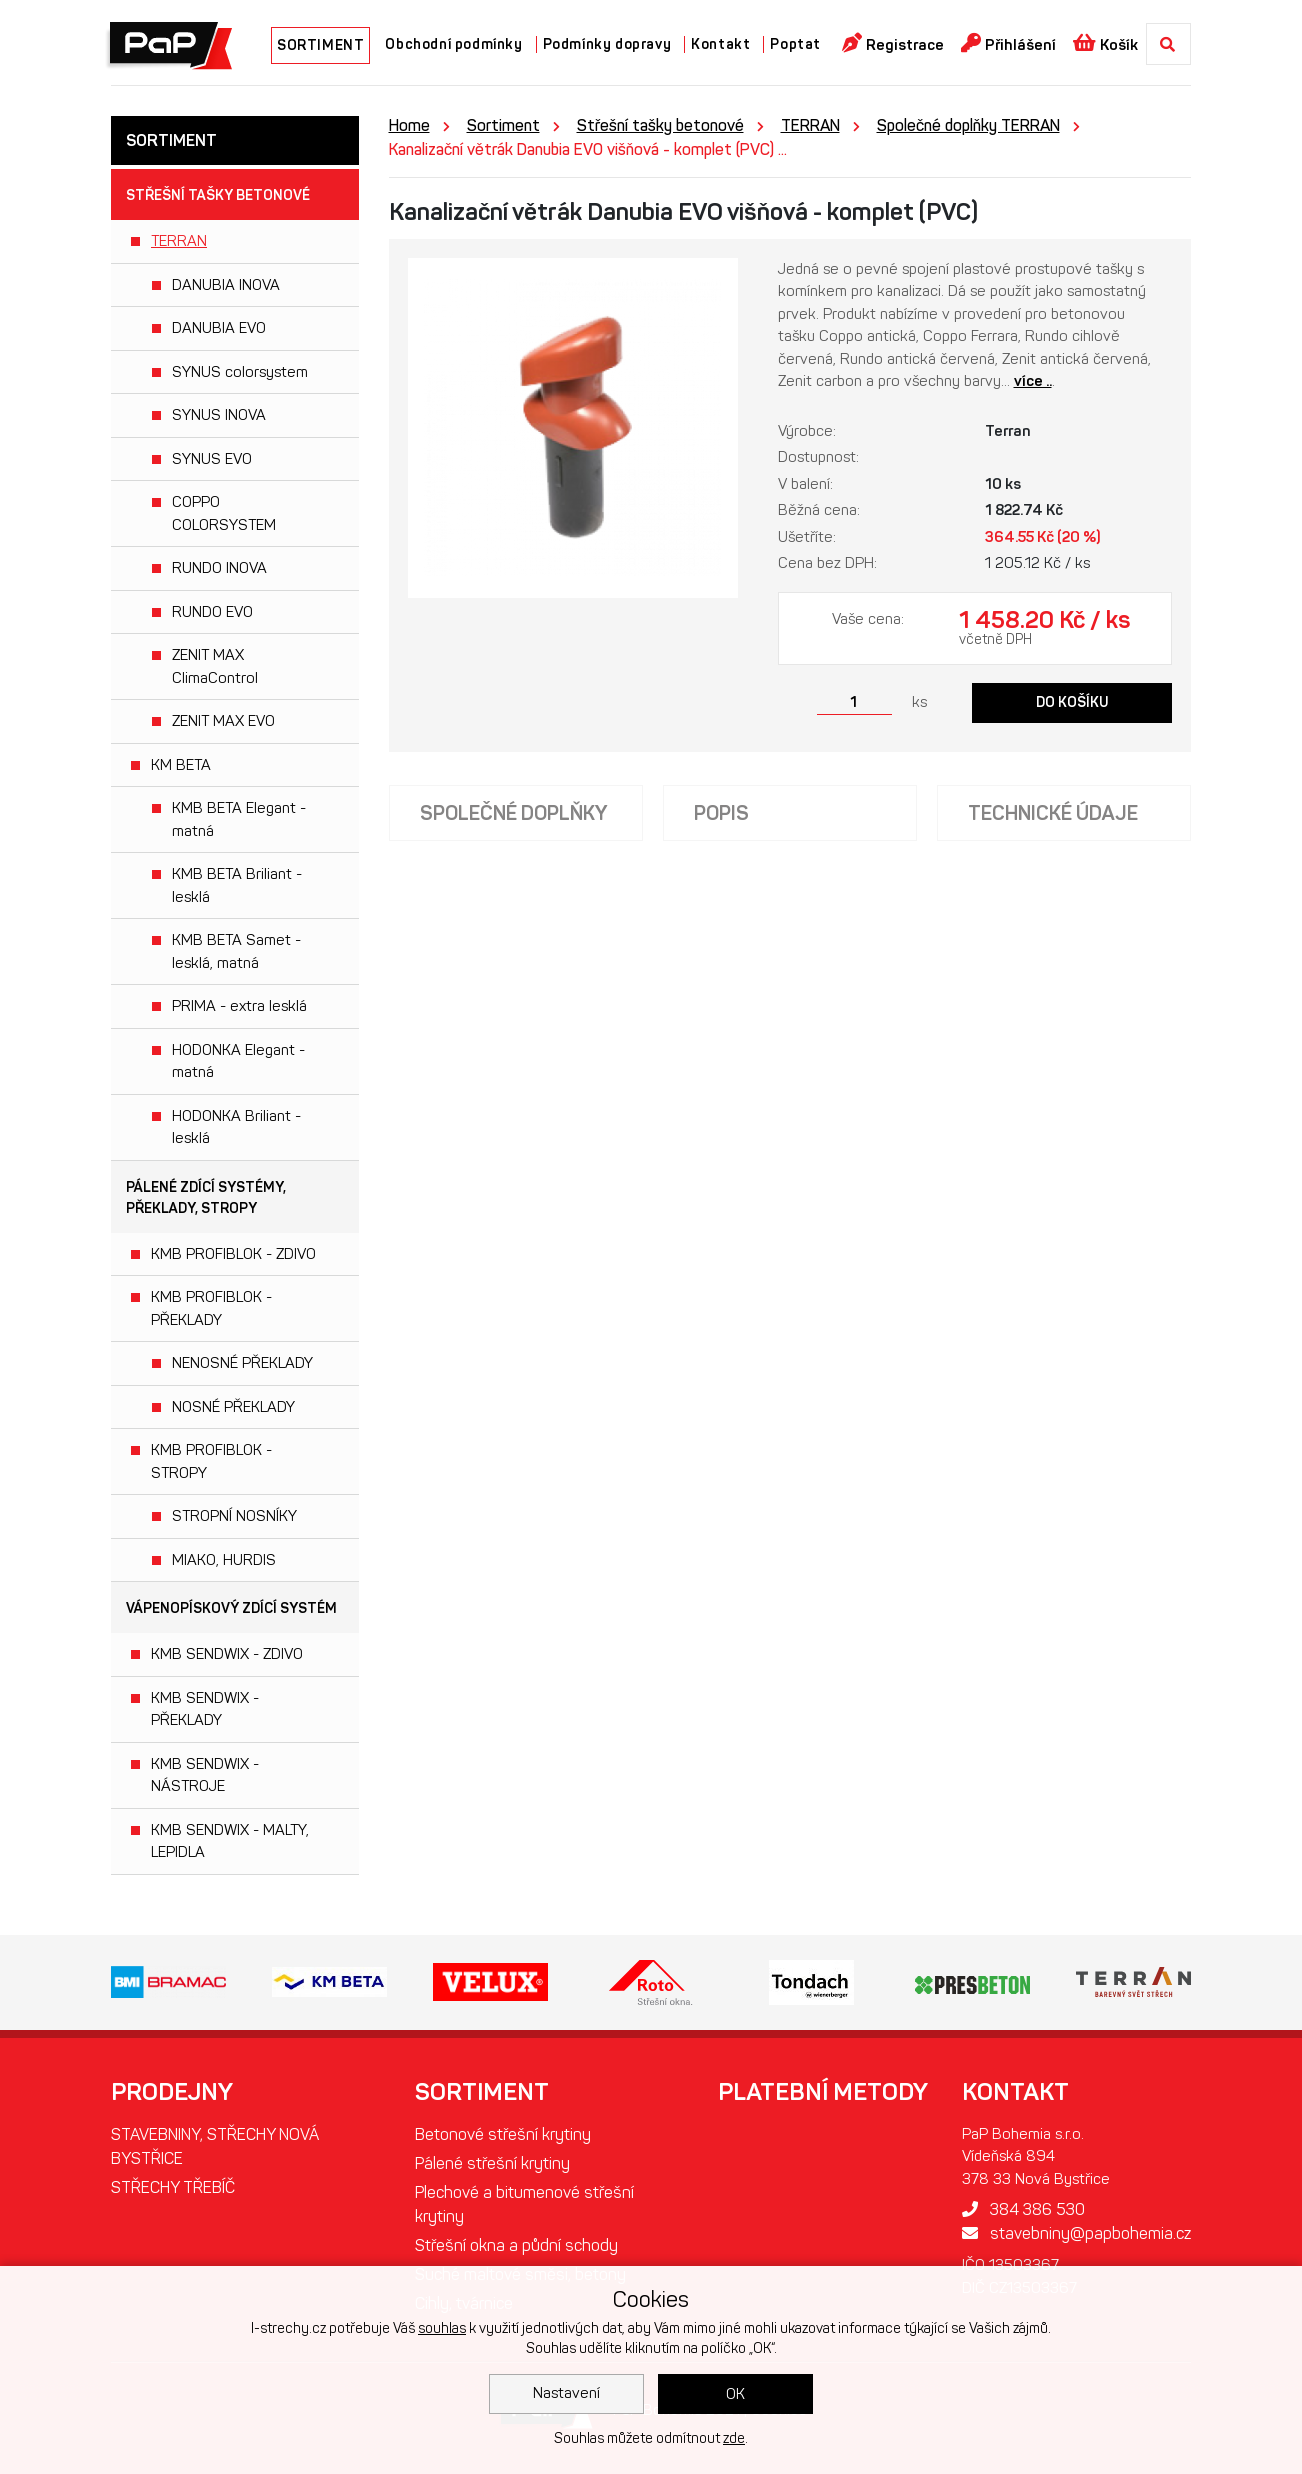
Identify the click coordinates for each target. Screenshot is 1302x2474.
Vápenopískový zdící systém (231, 1608)
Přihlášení (1008, 43)
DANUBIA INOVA (226, 285)
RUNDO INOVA (219, 568)
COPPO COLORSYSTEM (224, 513)
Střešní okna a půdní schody (516, 2245)
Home (409, 125)
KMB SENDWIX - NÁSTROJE (205, 1775)
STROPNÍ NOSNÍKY (234, 1516)
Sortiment (503, 125)
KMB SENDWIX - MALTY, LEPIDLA (230, 1841)
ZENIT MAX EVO (223, 721)
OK (735, 2394)
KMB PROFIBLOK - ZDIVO (233, 1254)
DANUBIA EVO (219, 328)
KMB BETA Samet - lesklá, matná (236, 951)
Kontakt (720, 44)
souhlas (442, 2328)
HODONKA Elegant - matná (238, 1061)
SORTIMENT (320, 45)
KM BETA (181, 765)
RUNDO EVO (212, 612)
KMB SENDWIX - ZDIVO (227, 1654)
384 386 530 (1023, 2209)
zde (734, 2438)
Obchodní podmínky (453, 44)
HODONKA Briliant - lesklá (236, 1127)
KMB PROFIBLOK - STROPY (211, 1461)
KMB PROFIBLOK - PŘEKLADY (211, 1308)
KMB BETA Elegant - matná (239, 819)
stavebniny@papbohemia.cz (1076, 2233)
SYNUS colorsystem (240, 372)
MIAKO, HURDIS (224, 1560)
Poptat (795, 44)
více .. (1033, 381)
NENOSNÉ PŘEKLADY (242, 1363)
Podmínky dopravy (607, 44)
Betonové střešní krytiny (503, 2134)
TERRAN (179, 241)
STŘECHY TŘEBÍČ (173, 2187)
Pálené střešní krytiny (492, 2163)
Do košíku (1072, 702)
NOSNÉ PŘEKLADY (233, 1407)
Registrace (893, 43)
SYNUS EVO (212, 459)
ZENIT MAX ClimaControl (215, 666)
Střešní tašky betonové (218, 195)
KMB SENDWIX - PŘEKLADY (205, 1709)
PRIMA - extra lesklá (239, 1006)
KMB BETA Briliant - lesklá (237, 885)
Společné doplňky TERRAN (968, 125)
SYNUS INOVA (219, 415)
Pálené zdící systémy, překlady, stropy (206, 1198)
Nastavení (566, 2393)
